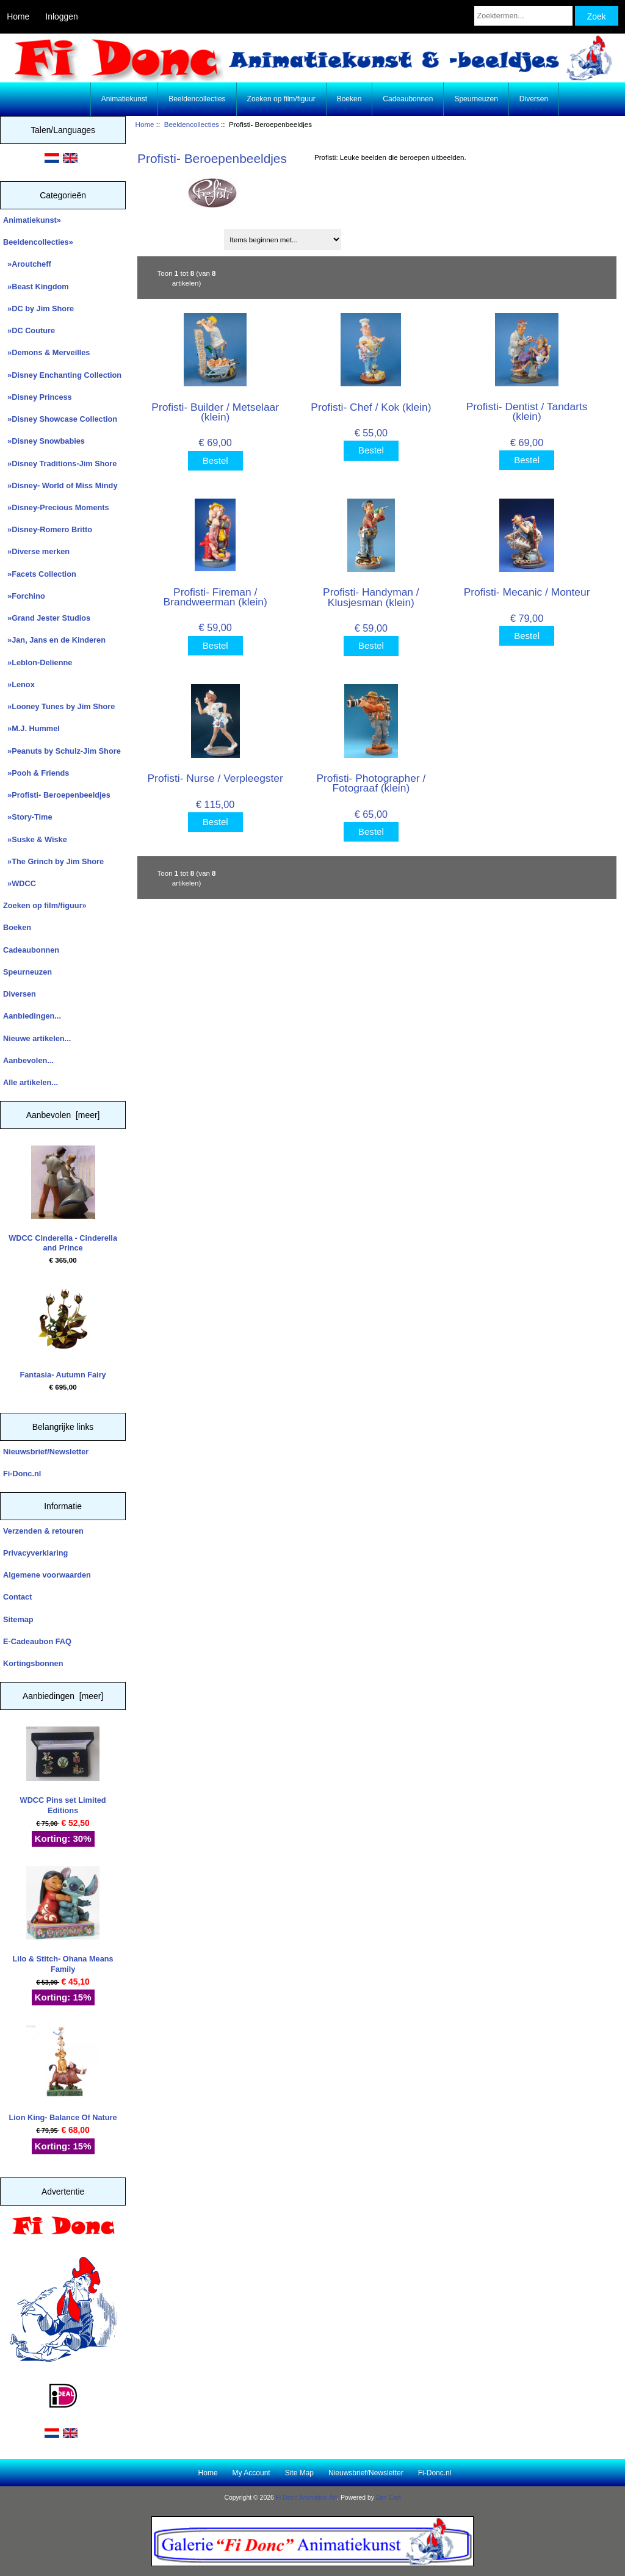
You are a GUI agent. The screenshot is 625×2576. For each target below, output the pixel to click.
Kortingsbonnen (33, 1663)
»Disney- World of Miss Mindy (60, 485)
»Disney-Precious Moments (56, 507)
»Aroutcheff (27, 264)
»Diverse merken (36, 551)
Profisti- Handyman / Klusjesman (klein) (371, 597)
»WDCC (19, 883)
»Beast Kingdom (36, 286)
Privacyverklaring (35, 1552)
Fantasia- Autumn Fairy (63, 1330)
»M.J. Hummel (31, 728)
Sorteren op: (164, 235)
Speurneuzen (475, 99)
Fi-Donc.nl (22, 1473)
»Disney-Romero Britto (47, 529)
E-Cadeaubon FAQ (37, 1641)
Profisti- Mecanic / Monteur (527, 592)
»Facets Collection (39, 574)
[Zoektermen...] (523, 16)
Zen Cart (388, 2497)
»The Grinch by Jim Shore (53, 861)
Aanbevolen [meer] (63, 1115)
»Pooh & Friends (36, 772)
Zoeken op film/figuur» (45, 905)
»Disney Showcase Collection (60, 419)
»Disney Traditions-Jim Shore (60, 463)
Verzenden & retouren (43, 1530)
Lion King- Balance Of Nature (63, 2073)
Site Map (299, 2473)
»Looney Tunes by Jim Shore (59, 706)
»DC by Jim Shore (38, 308)
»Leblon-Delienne (37, 662)
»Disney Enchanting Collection (62, 375)
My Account (251, 2473)
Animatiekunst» (32, 220)
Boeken (349, 99)
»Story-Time (27, 816)
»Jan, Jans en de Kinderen (54, 639)
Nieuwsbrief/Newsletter (46, 1451)
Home (18, 16)
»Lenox (19, 684)
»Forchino (24, 596)
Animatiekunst (124, 99)
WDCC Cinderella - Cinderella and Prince (63, 1198)
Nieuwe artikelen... (37, 1038)
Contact (17, 1596)
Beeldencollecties (191, 124)
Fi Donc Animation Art (306, 2497)
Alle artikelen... (30, 1082)
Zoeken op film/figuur (281, 99)
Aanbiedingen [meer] (63, 1696)
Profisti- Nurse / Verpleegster (215, 778)
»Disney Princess (37, 397)
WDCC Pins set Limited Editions (63, 1770)
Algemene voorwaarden (47, 1574)
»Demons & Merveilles (46, 352)
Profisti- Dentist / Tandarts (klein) (527, 411)
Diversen (533, 99)
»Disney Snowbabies (44, 441)
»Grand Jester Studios (46, 617)
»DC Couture (29, 330)
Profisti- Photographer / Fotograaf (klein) (370, 783)
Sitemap (18, 1619)
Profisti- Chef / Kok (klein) (371, 407)
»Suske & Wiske (35, 839)
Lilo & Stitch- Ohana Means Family (63, 1919)
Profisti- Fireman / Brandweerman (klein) (215, 597)
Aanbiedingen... (32, 1015)
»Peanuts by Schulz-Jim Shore (62, 751)
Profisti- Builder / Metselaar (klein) (215, 412)
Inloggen (61, 16)
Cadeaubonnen (408, 99)
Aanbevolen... (28, 1060)
